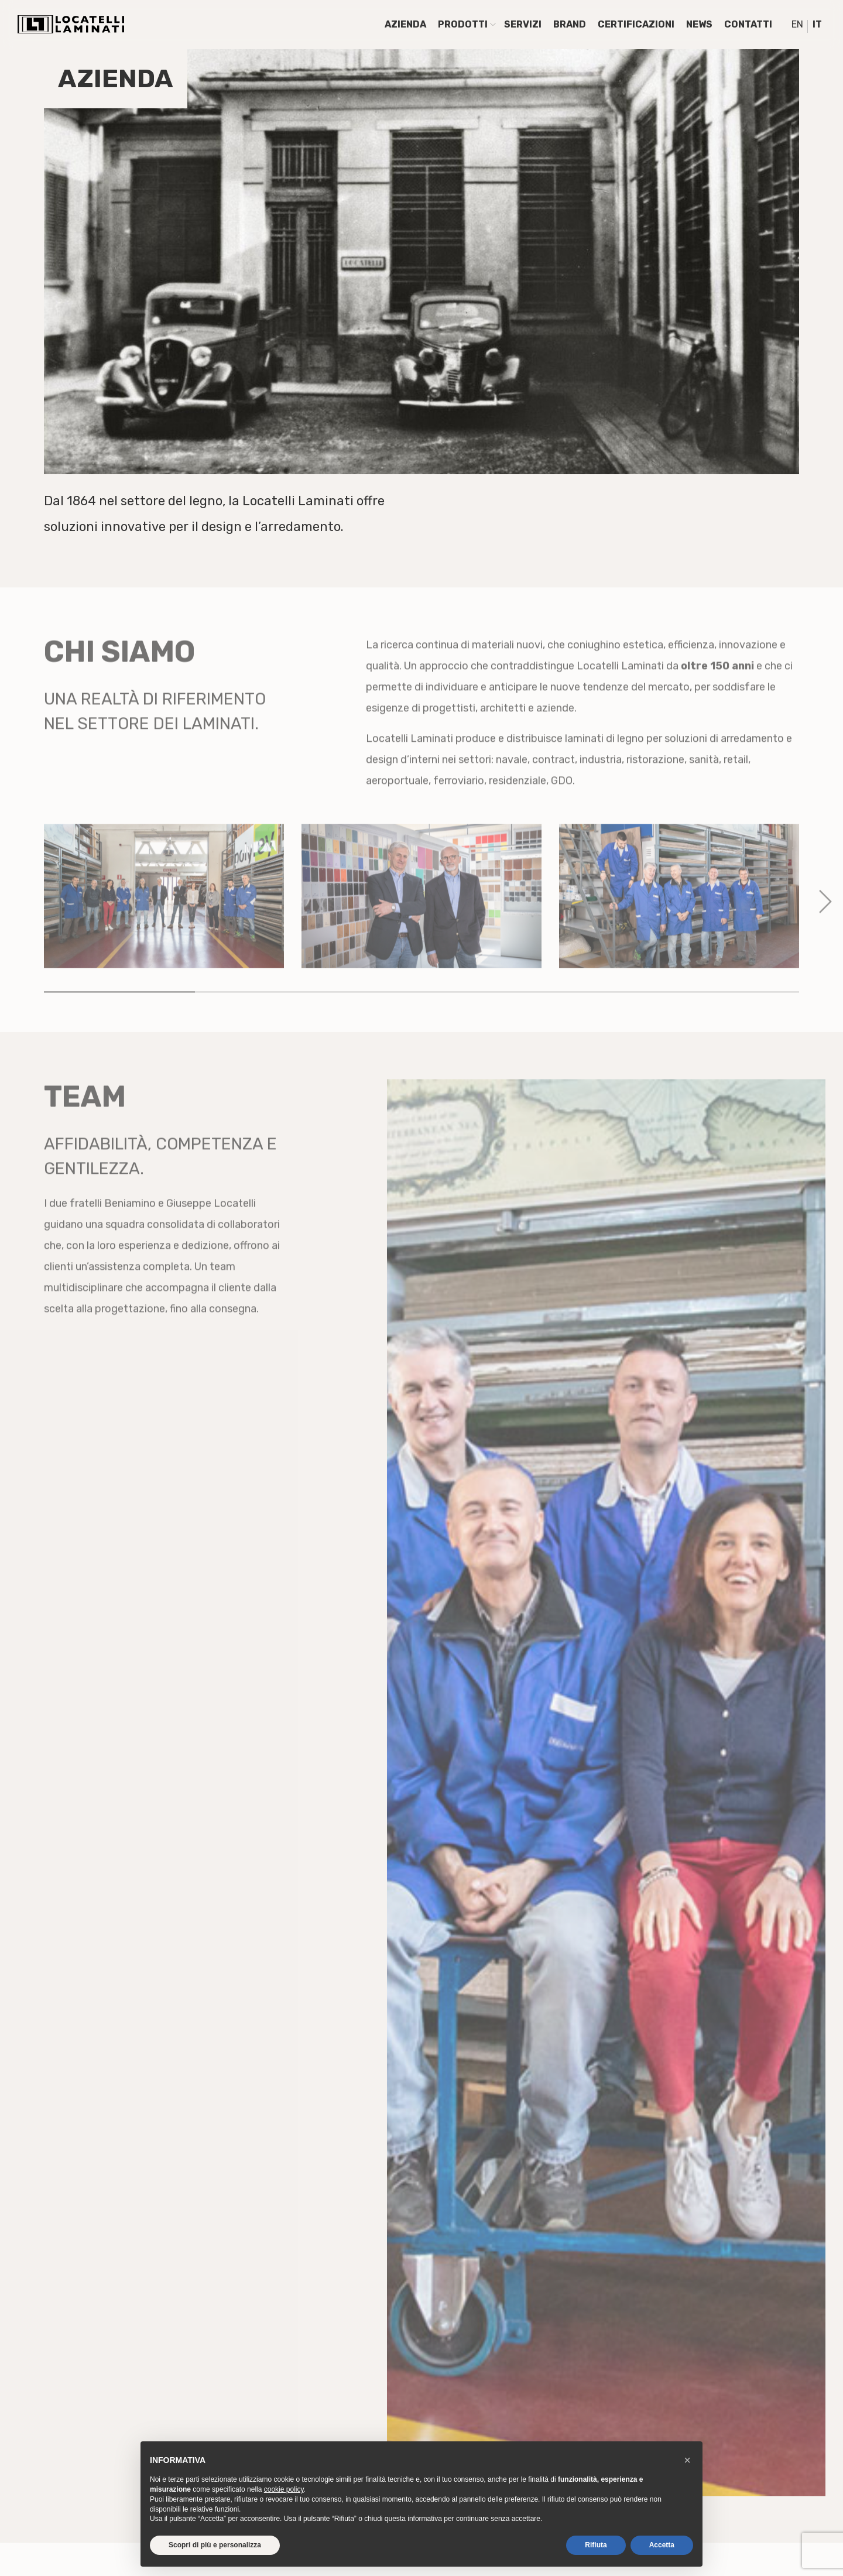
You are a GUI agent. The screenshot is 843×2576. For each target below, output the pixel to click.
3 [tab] (421, 1029)
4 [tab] (572, 1029)
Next (819, 934)
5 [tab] (723, 1029)
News (699, 24)
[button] (687, 2460)
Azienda (405, 24)
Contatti (748, 24)
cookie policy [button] (284, 2489)
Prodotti (463, 24)
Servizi (523, 24)
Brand (569, 24)
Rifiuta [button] (595, 2545)
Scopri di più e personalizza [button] (215, 2545)
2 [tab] (270, 1029)
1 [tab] (119, 1029)
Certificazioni (636, 24)
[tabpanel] (164, 934)
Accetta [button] (661, 2545)
